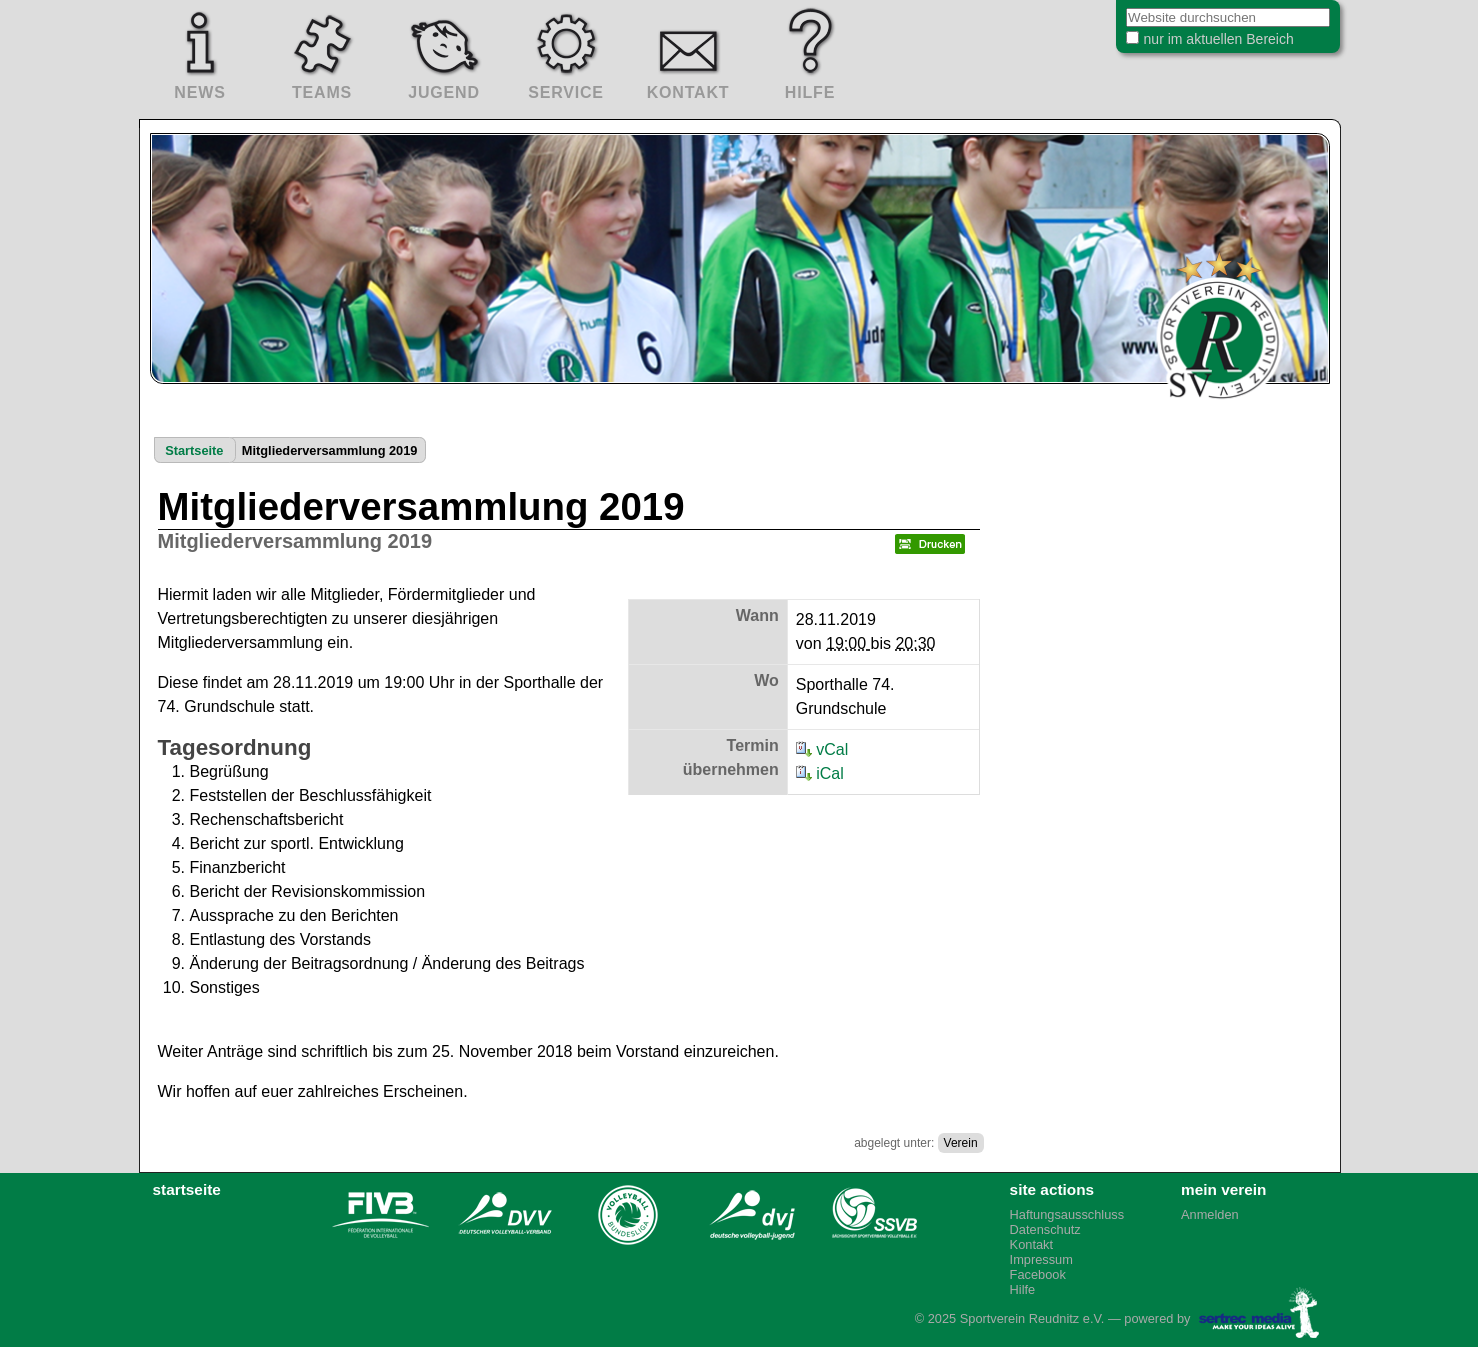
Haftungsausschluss (1067, 1214)
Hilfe (1023, 1289)
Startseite (194, 450)
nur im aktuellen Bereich (1203, 44)
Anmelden (1210, 1214)
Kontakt (1031, 1244)
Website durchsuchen (1100, 9)
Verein (961, 1143)
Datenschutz (1045, 1229)
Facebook (1038, 1274)
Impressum (1041, 1259)
